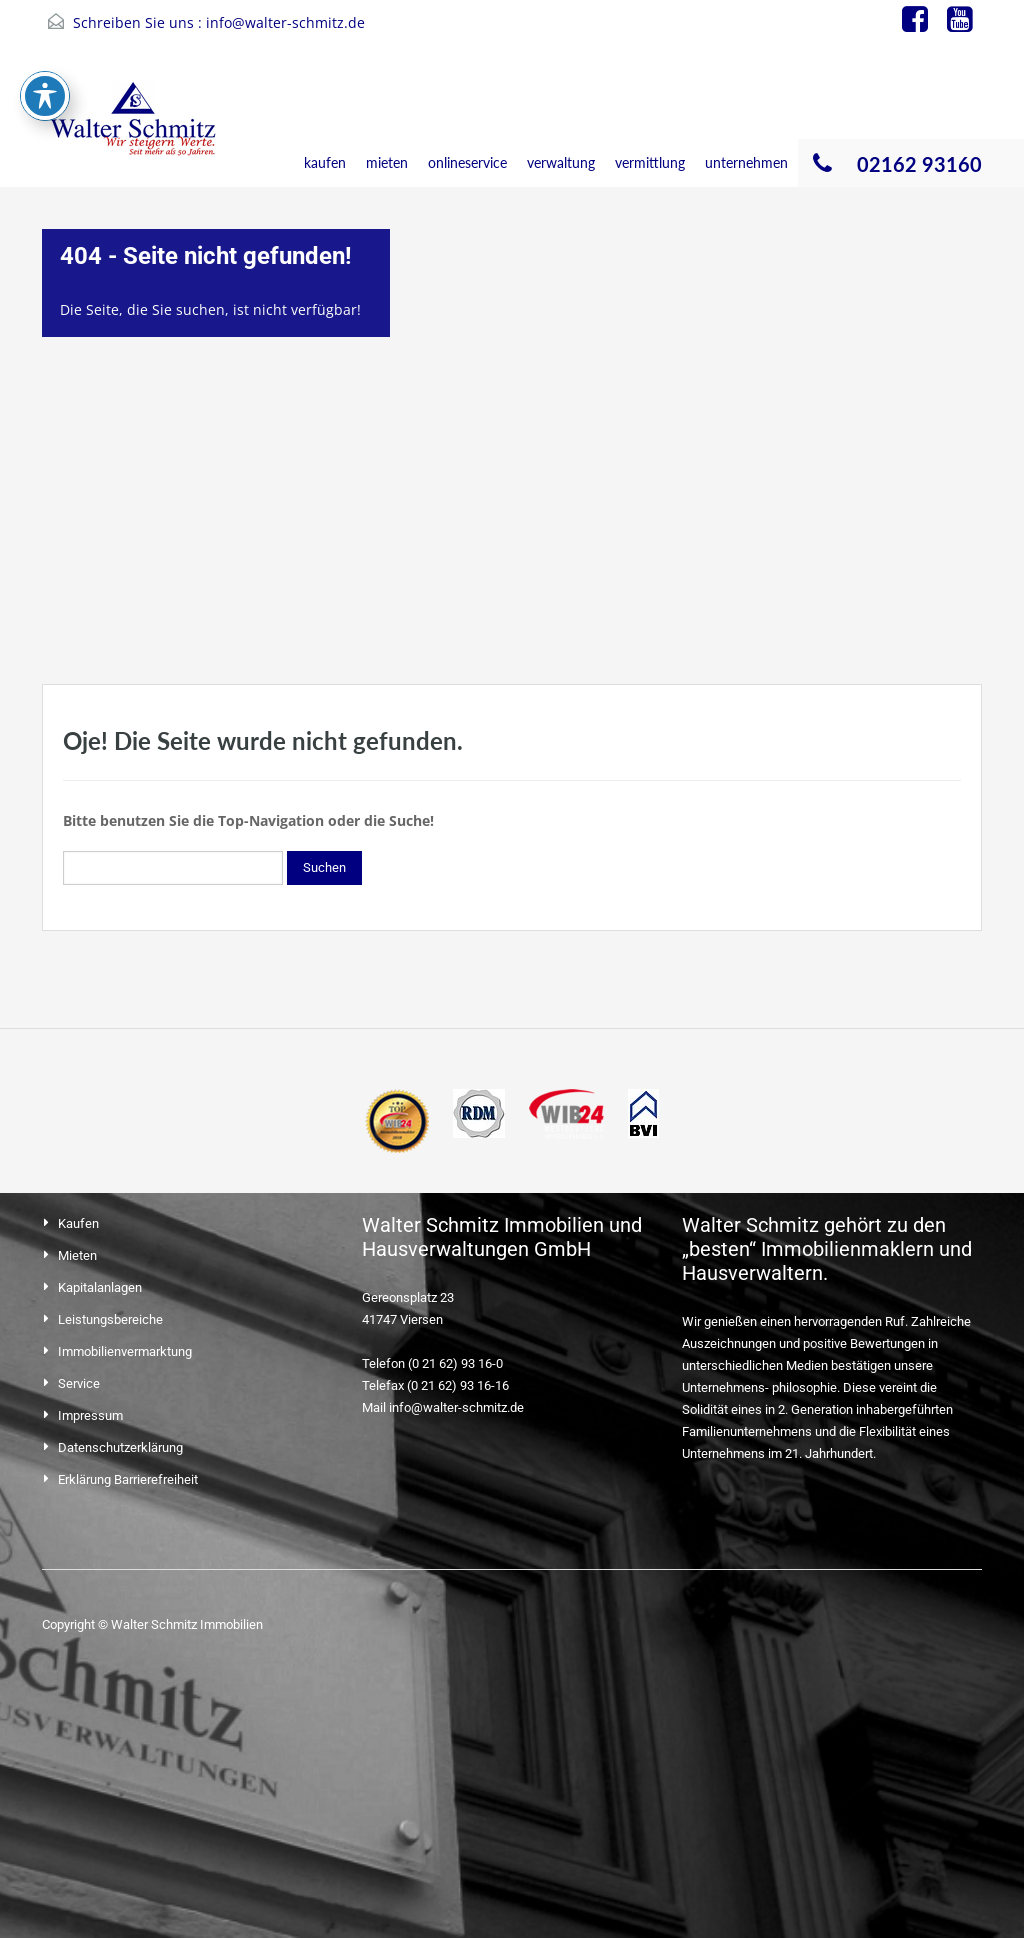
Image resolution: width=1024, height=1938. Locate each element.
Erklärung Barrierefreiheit (128, 1479)
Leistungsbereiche (110, 1319)
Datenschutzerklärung (120, 1447)
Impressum (90, 1415)
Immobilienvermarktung (125, 1351)
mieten (387, 162)
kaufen (325, 162)
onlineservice (467, 162)
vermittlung (650, 162)
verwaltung (561, 162)
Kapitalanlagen (100, 1287)
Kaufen (78, 1223)
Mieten (77, 1255)
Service (79, 1383)
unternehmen (746, 162)
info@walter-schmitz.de (285, 22)
